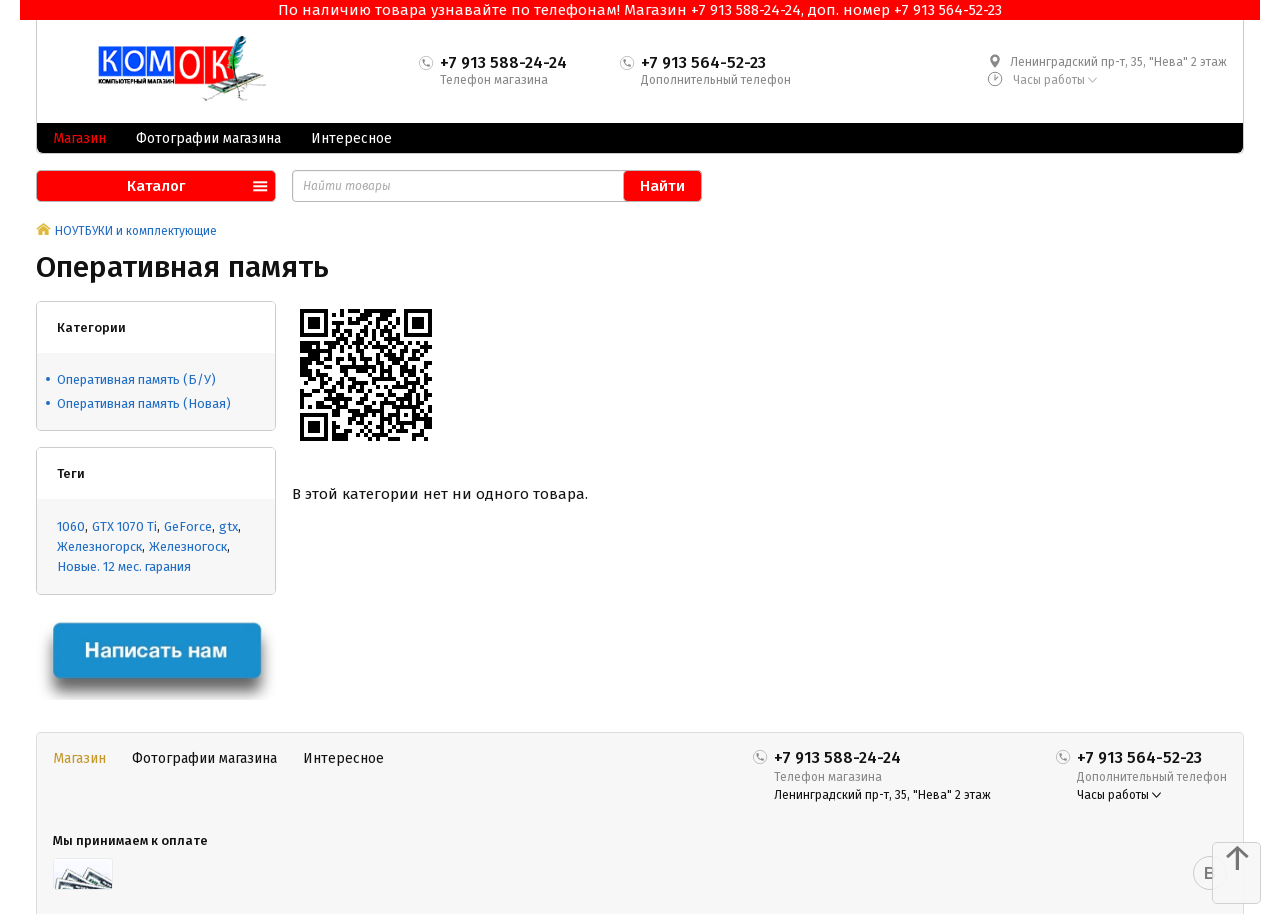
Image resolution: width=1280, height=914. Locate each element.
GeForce (188, 526)
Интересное (351, 138)
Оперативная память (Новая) (144, 403)
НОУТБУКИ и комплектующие (136, 231)
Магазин (79, 138)
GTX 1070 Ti (124, 526)
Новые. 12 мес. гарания (124, 566)
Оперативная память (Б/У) (136, 379)
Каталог (156, 186)
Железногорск (99, 546)
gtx (228, 526)
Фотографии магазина (208, 138)
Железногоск (188, 546)
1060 (71, 526)
